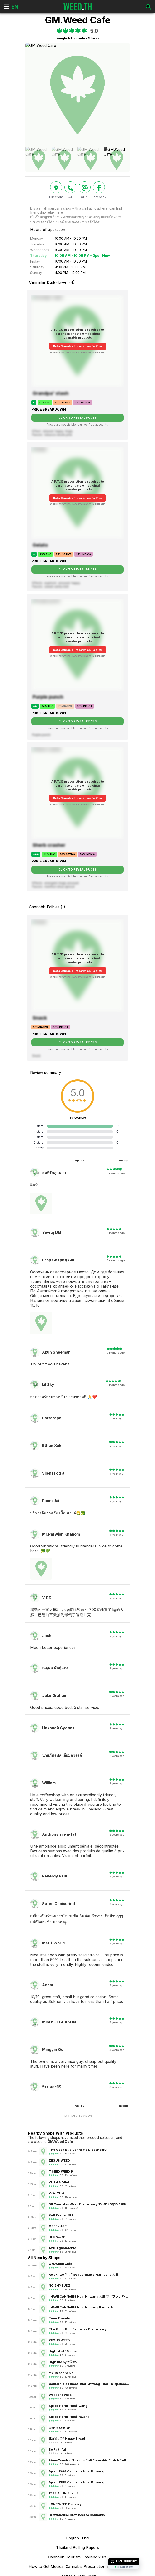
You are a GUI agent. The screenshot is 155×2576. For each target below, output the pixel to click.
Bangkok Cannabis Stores (77, 36)
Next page (123, 1158)
